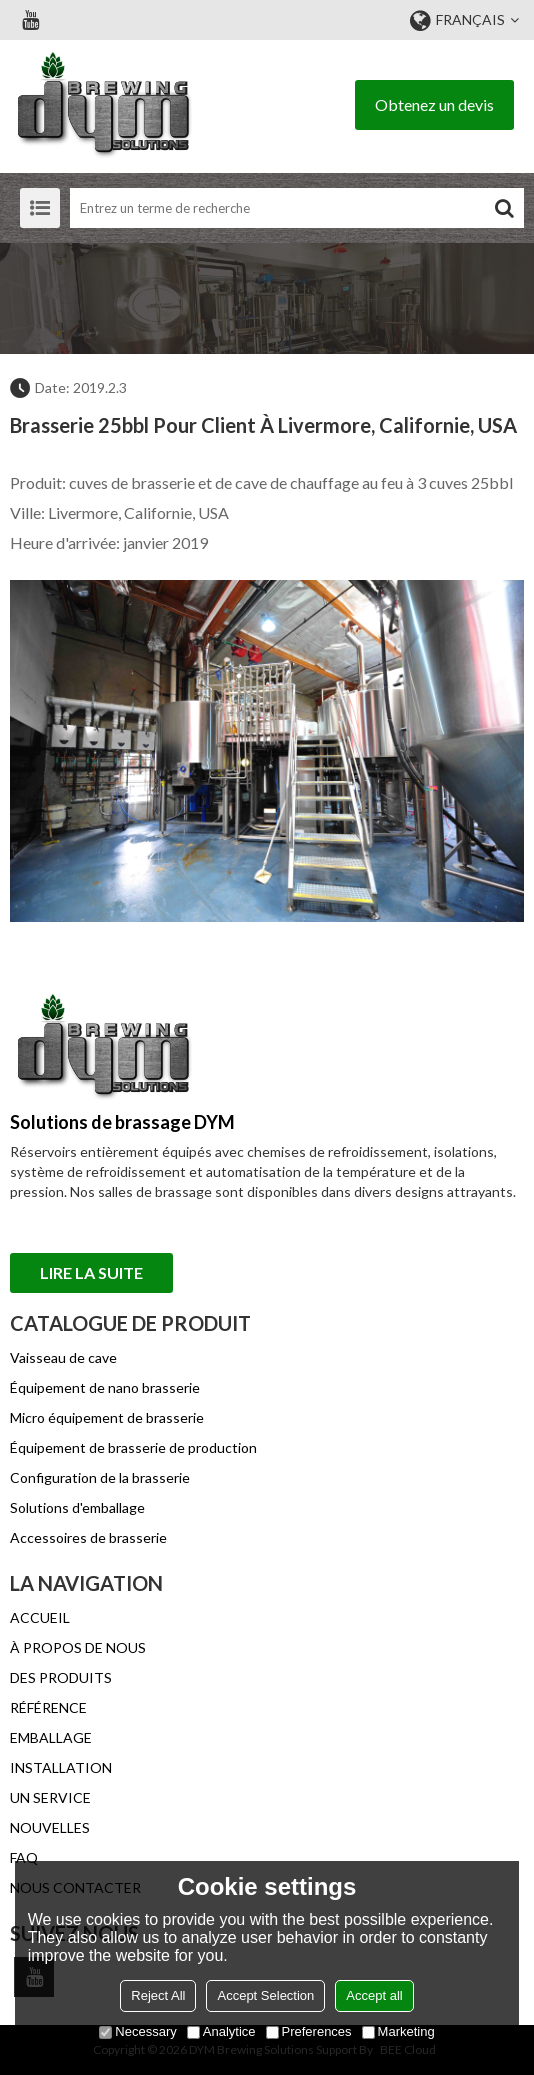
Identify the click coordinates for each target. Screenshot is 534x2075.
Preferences (309, 2031)
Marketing (398, 2031)
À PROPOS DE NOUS (78, 1647)
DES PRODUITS (61, 1677)
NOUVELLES (50, 1827)
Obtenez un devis (434, 104)
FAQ (24, 1857)
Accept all (374, 1995)
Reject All (158, 1995)
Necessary (137, 2031)
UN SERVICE (50, 1797)
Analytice (221, 2031)
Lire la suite (91, 1272)
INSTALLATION (61, 1767)
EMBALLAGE (51, 1737)
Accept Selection (265, 1995)
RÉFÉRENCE (48, 1707)
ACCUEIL (40, 1617)
